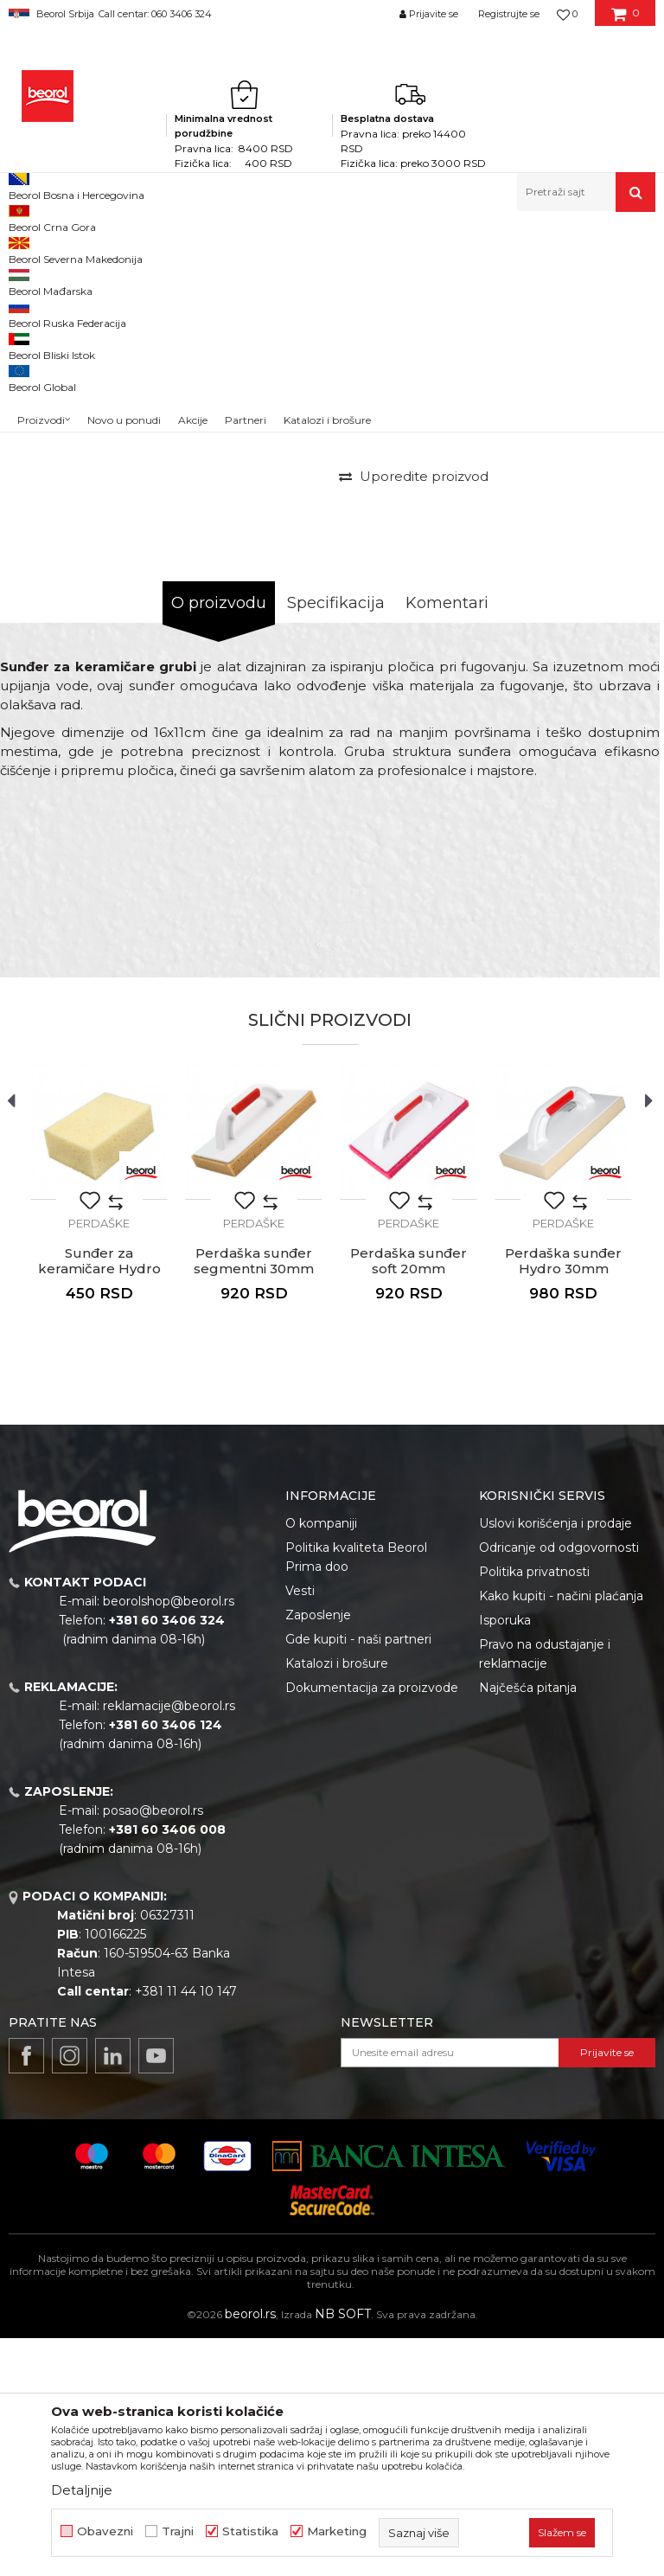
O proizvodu (218, 840)
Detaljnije (81, 2490)
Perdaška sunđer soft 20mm (408, 1499)
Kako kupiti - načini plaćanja (561, 1834)
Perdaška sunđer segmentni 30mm (254, 1499)
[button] (586, 192)
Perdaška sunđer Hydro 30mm (563, 1499)
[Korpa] (625, 20)
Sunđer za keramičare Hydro (99, 1499)
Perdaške (357, 248)
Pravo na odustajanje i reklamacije (544, 1891)
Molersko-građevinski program (189, 248)
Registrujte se (509, 14)
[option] (48, 364)
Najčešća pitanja (528, 1925)
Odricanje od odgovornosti (559, 1785)
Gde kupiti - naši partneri (358, 1877)
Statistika (250, 2531)
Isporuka (505, 1858)
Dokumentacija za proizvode (371, 1925)
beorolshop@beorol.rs (168, 1839)
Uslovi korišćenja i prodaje (555, 1761)
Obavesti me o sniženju (584, 568)
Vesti (300, 1828)
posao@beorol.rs (153, 2048)
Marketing (337, 2531)
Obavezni (105, 2531)
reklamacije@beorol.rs (169, 1943)
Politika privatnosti (534, 1809)
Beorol (25, 248)
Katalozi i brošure (336, 1901)
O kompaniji (321, 1761)
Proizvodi (76, 248)
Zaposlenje (318, 1853)
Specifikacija (336, 840)
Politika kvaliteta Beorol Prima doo (356, 1795)
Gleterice (300, 248)
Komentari (446, 840)
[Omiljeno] (567, 14)
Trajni (178, 2531)
